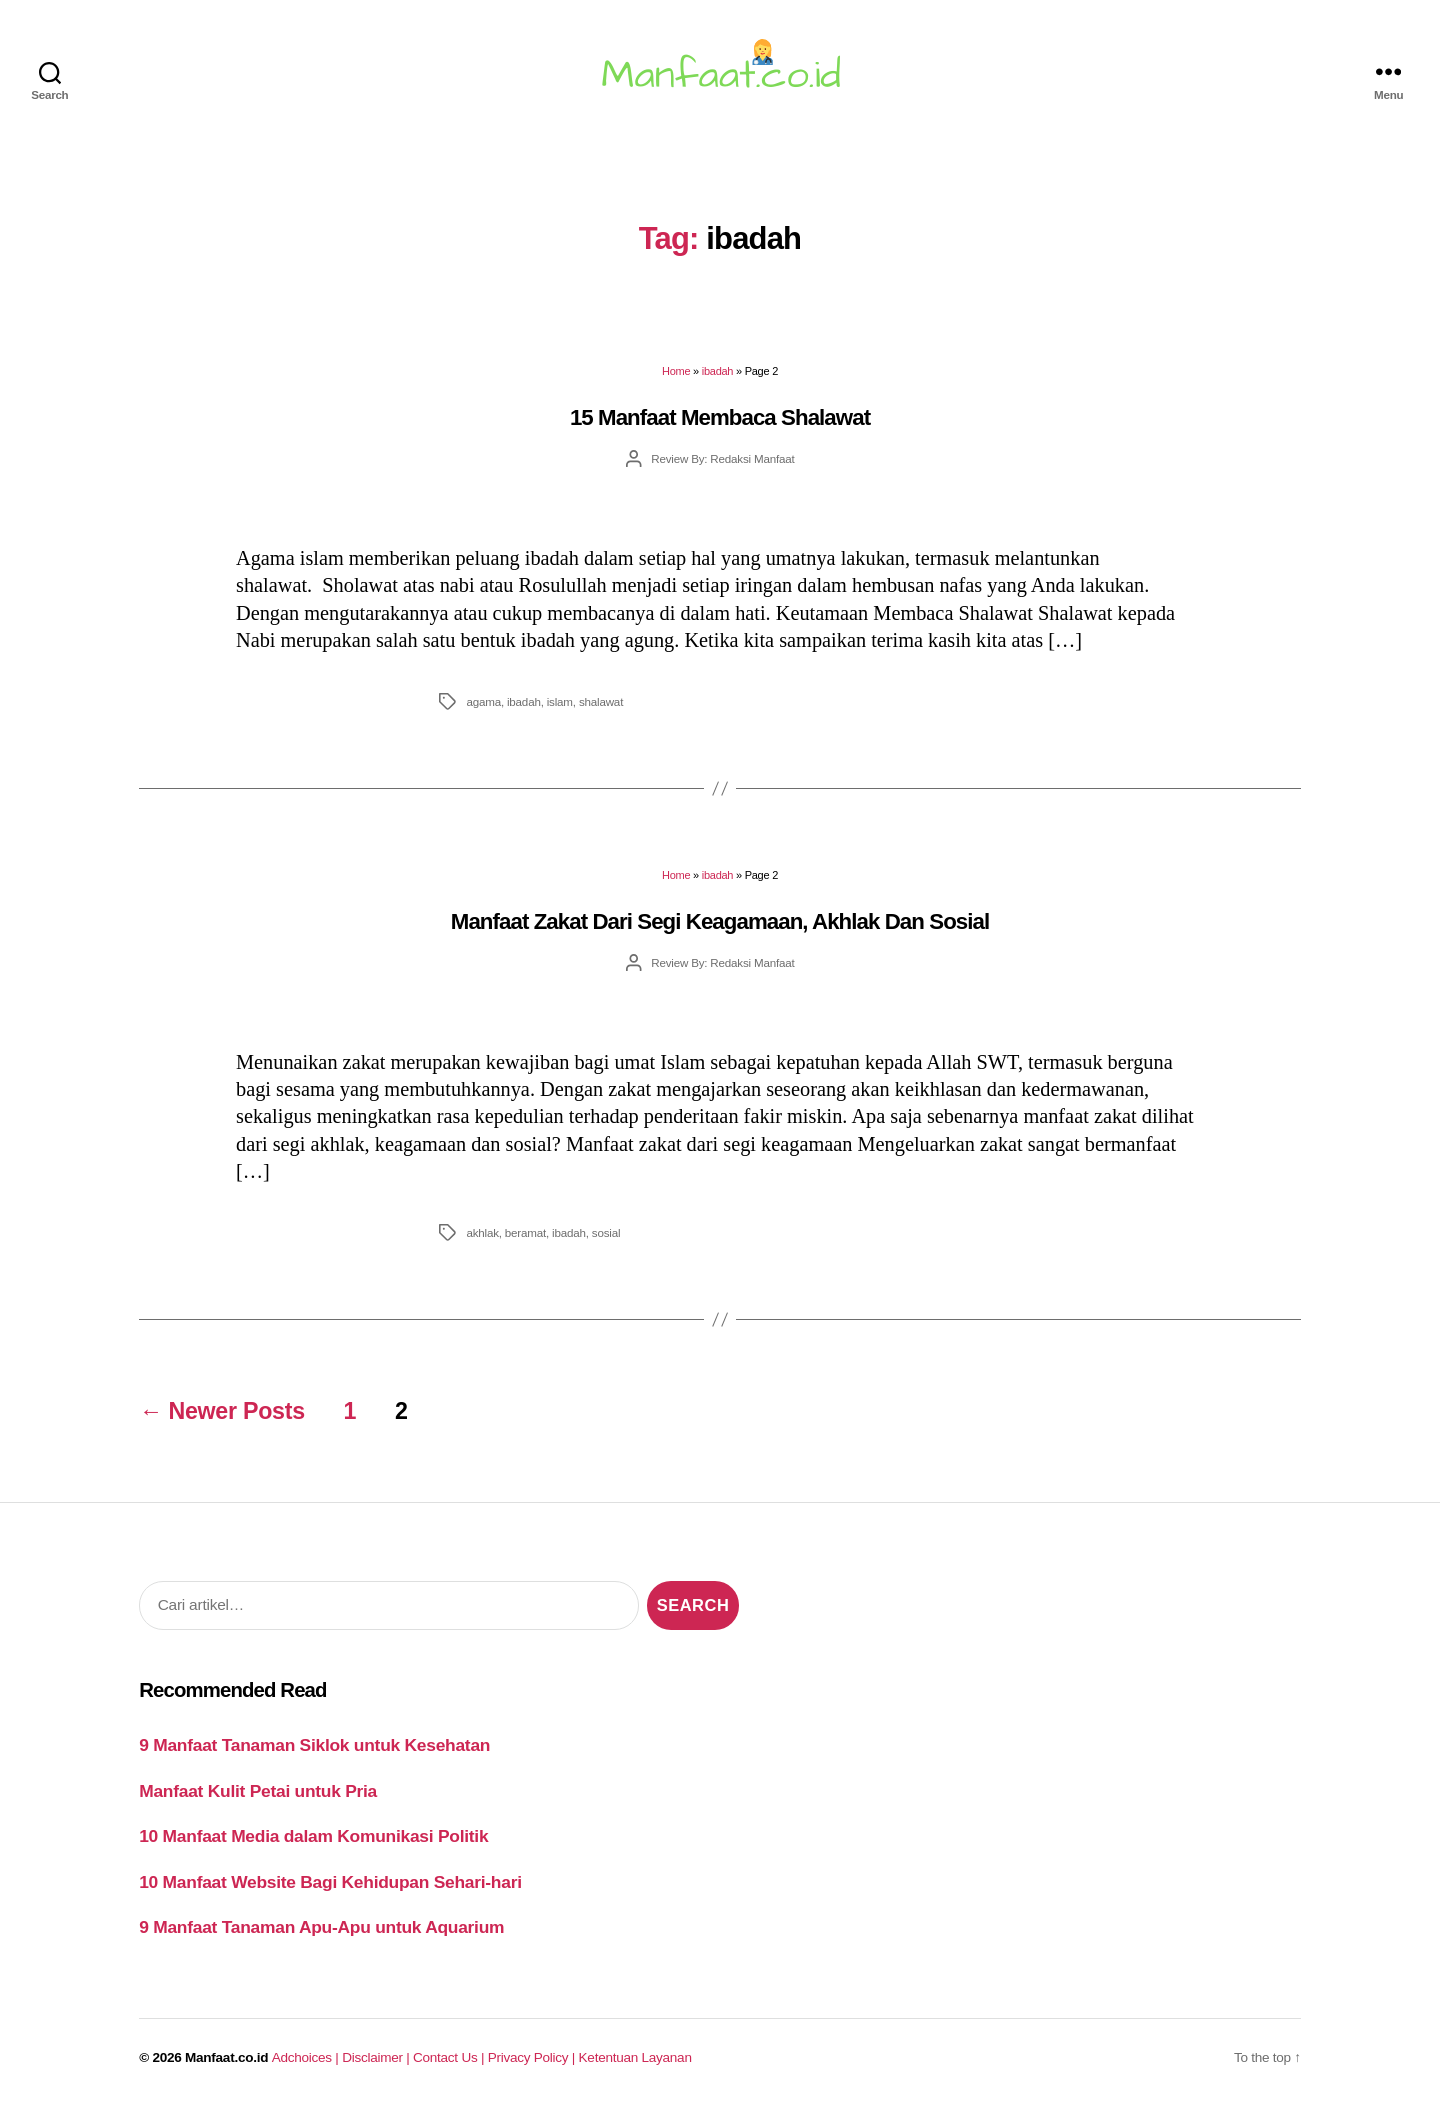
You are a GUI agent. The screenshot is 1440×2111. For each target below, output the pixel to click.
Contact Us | (450, 2057)
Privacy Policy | (533, 2057)
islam (560, 701)
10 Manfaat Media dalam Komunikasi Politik (313, 1836)
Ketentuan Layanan (635, 2057)
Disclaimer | (377, 2057)
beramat (525, 1232)
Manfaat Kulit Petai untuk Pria (258, 1791)
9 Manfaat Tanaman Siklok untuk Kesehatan (314, 1745)
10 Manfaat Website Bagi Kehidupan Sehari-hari (330, 1882)
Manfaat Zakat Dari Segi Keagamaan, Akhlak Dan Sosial (720, 921)
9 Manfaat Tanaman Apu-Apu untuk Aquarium (321, 1927)
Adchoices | (307, 2057)
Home (676, 371)
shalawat (601, 701)
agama (483, 701)
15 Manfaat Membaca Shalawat (720, 417)
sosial (606, 1232)
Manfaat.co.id (226, 2057)
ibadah (717, 371)
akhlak (482, 1232)
